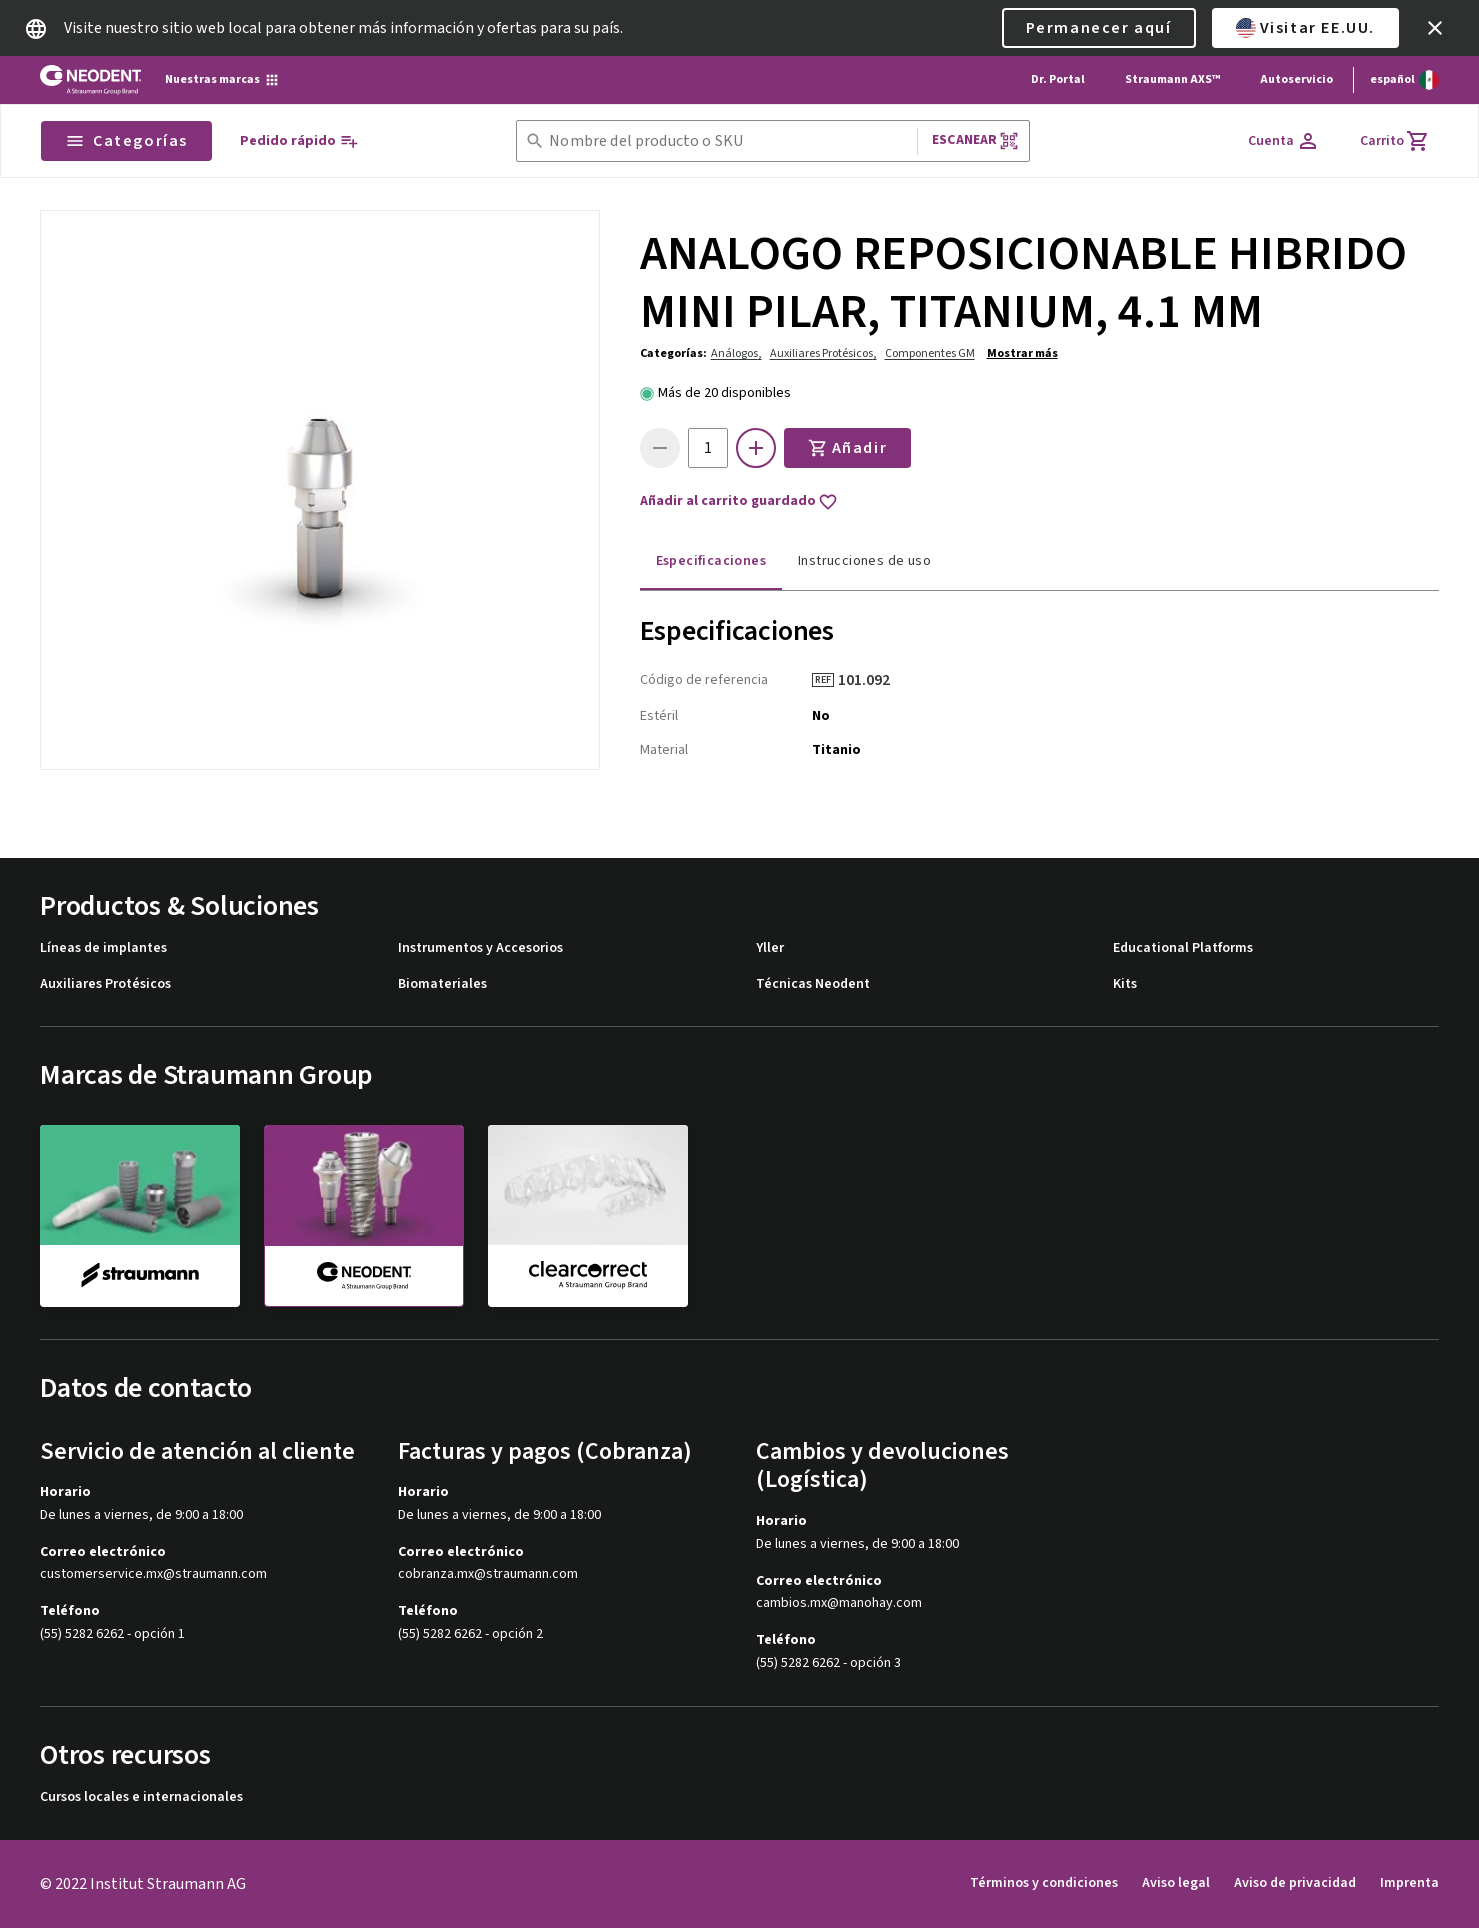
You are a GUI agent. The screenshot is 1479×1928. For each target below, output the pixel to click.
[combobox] (729, 141)
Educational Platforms (1183, 948)
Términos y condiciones (1044, 1883)
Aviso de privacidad (1295, 1883)
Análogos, (736, 353)
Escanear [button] (975, 140)
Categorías (126, 141)
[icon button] (1435, 28)
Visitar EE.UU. (1305, 28)
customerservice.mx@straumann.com (153, 1574)
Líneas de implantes (103, 948)
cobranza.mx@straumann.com (488, 1574)
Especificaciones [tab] (711, 561)
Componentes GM (930, 353)
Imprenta (1409, 1883)
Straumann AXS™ (1172, 79)
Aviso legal (1176, 1883)
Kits (1125, 984)
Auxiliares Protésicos (105, 984)
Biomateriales (442, 984)
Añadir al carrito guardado (739, 502)
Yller (770, 948)
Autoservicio (1296, 79)
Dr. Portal (1058, 79)
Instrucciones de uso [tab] (864, 561)
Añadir (848, 448)
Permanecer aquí (1099, 28)
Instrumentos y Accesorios (480, 948)
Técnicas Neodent (813, 984)
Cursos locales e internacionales (141, 1797)
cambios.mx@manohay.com (839, 1603)
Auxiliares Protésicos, (823, 353)
